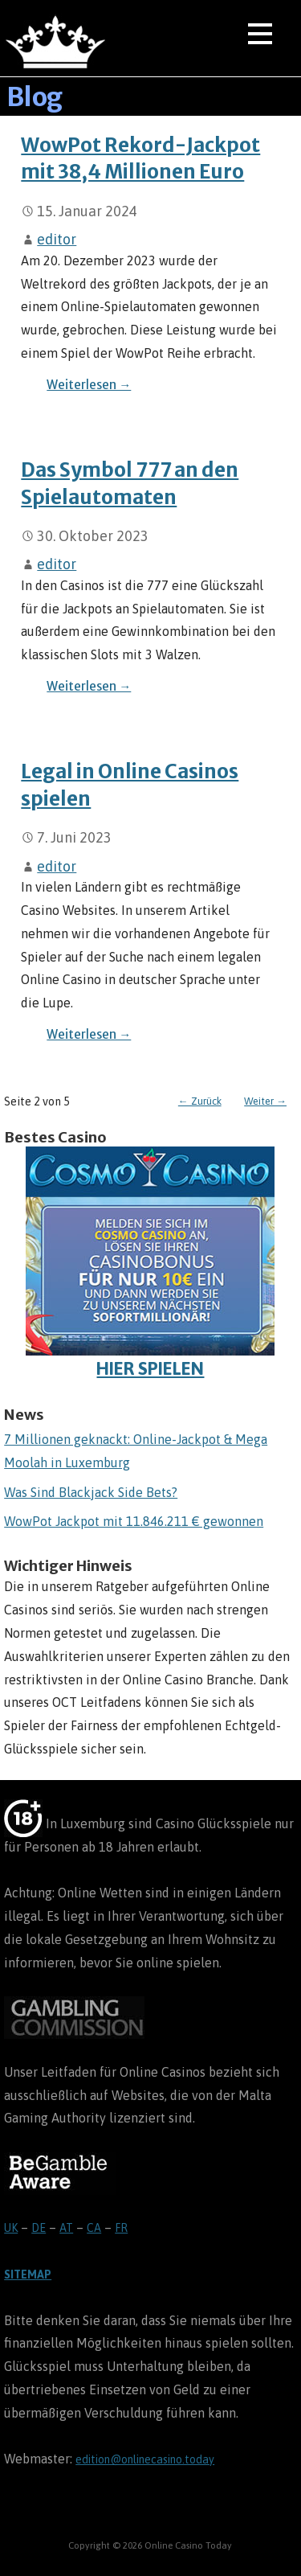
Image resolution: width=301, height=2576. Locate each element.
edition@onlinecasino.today (144, 2459)
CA (94, 2227)
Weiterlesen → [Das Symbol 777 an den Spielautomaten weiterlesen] (89, 686)
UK (11, 2227)
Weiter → (265, 1101)
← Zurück (200, 1101)
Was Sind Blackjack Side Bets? (90, 1492)
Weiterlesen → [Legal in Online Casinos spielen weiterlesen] (89, 1034)
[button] (260, 36)
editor (56, 239)
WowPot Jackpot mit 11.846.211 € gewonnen (133, 1521)
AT (66, 2227)
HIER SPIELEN (150, 1263)
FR (121, 2227)
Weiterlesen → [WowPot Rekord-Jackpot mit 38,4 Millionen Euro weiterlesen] (89, 384)
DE (38, 2227)
